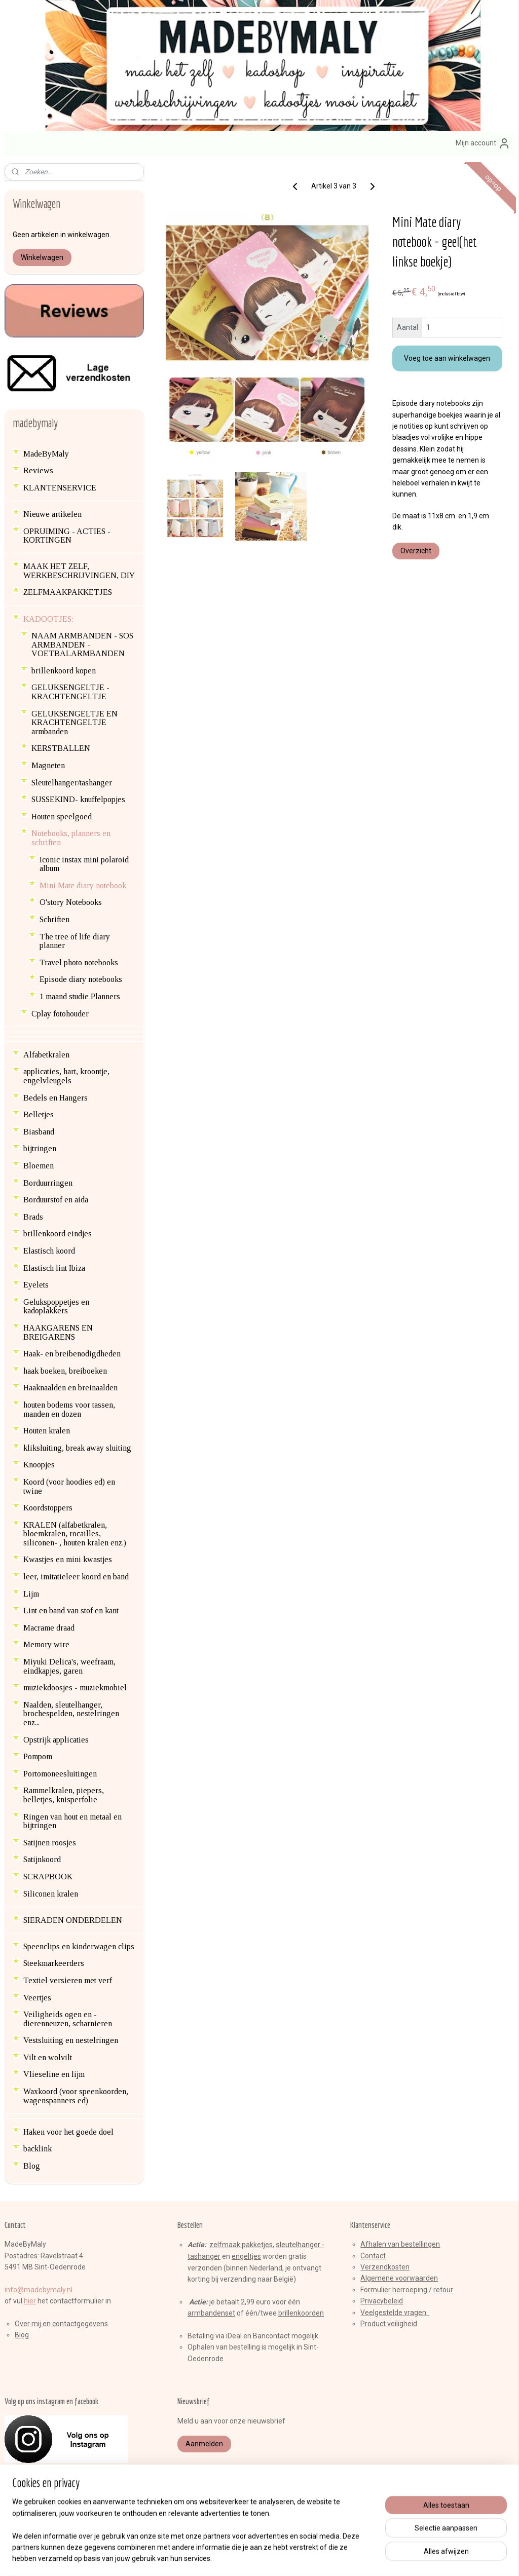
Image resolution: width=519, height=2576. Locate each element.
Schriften (54, 919)
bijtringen (39, 1148)
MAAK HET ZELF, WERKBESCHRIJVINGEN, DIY (79, 571)
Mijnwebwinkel (364, 2557)
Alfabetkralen (46, 1054)
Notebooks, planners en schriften (70, 838)
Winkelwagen (42, 257)
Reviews (38, 470)
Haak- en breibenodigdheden (72, 1353)
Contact (373, 2256)
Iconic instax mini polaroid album (84, 864)
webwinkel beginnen (278, 2557)
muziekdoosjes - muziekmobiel (75, 1687)
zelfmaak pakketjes (241, 2245)
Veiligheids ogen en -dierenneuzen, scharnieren (67, 2019)
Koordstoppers (47, 1507)
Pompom (37, 1756)
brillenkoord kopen (63, 670)
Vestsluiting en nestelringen (70, 2040)
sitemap (222, 2557)
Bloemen (38, 1165)
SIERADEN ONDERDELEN (72, 1920)
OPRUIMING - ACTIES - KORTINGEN (66, 536)
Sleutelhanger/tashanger (71, 782)
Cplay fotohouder (60, 1013)
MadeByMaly (46, 453)
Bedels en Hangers (55, 1097)
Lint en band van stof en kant (71, 1610)
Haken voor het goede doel (68, 2132)
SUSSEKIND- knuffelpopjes (78, 799)
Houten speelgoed (61, 816)
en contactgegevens (74, 2324)
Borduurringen (47, 1183)
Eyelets (36, 1284)
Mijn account (483, 143)
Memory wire (46, 1644)
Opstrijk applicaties (56, 1739)
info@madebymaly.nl (38, 2290)
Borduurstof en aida (55, 1199)
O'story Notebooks (71, 902)
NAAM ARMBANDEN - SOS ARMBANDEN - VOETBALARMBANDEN (82, 644)
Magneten (48, 765)
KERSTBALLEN (60, 748)
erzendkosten (387, 2267)
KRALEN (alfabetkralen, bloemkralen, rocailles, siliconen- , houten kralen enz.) (74, 1534)
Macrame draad (49, 1627)
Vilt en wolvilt (47, 2057)
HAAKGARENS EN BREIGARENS (58, 1332)
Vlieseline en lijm (54, 2074)
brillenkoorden (301, 2313)
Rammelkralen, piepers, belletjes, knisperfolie (63, 1795)
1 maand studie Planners (80, 996)
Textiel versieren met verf (67, 1980)
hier (30, 2301)
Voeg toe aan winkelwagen (447, 358)
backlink (37, 2148)
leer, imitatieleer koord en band (76, 1576)
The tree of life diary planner (75, 941)
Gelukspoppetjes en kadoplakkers (56, 1306)
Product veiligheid (388, 2324)
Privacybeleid (381, 2301)
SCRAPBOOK (47, 1876)
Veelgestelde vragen (394, 2312)
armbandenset (211, 2313)
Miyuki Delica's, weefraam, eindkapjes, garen (69, 1666)
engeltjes (246, 2256)
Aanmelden (204, 2444)
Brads (33, 1217)
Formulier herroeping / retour (406, 2290)
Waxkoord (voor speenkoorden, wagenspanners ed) (75, 2096)
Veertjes (37, 1997)
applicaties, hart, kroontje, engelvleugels (66, 1076)
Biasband (38, 1131)
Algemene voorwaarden (399, 2278)
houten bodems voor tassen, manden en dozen (69, 1409)
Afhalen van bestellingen (400, 2244)
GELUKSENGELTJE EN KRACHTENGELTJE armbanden (74, 722)
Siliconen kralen (50, 1893)
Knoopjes (39, 1464)
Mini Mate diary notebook (83, 885)
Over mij (28, 2324)
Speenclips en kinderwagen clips (78, 1946)
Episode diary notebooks (81, 979)
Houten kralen (46, 1430)
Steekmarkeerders (53, 1963)
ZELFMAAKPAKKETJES (67, 592)
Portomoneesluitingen (60, 1773)
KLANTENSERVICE (59, 487)
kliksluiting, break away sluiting (77, 1448)
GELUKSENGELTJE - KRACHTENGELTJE (70, 692)
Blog (31, 2166)
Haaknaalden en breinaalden (70, 1387)
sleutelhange (297, 2244)
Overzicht (415, 551)
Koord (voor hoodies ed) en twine (69, 1486)
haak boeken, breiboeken (65, 1371)
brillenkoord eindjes (57, 1233)
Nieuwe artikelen (52, 514)
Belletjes (38, 1114)
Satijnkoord (42, 1859)
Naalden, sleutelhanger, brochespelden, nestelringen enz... (71, 1713)
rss (242, 2557)
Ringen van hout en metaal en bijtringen (72, 1821)
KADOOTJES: (48, 619)
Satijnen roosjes (49, 1842)
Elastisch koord (49, 1250)
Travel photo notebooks (79, 962)
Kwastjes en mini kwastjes (67, 1559)
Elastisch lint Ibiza (54, 1268)
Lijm (31, 1593)
